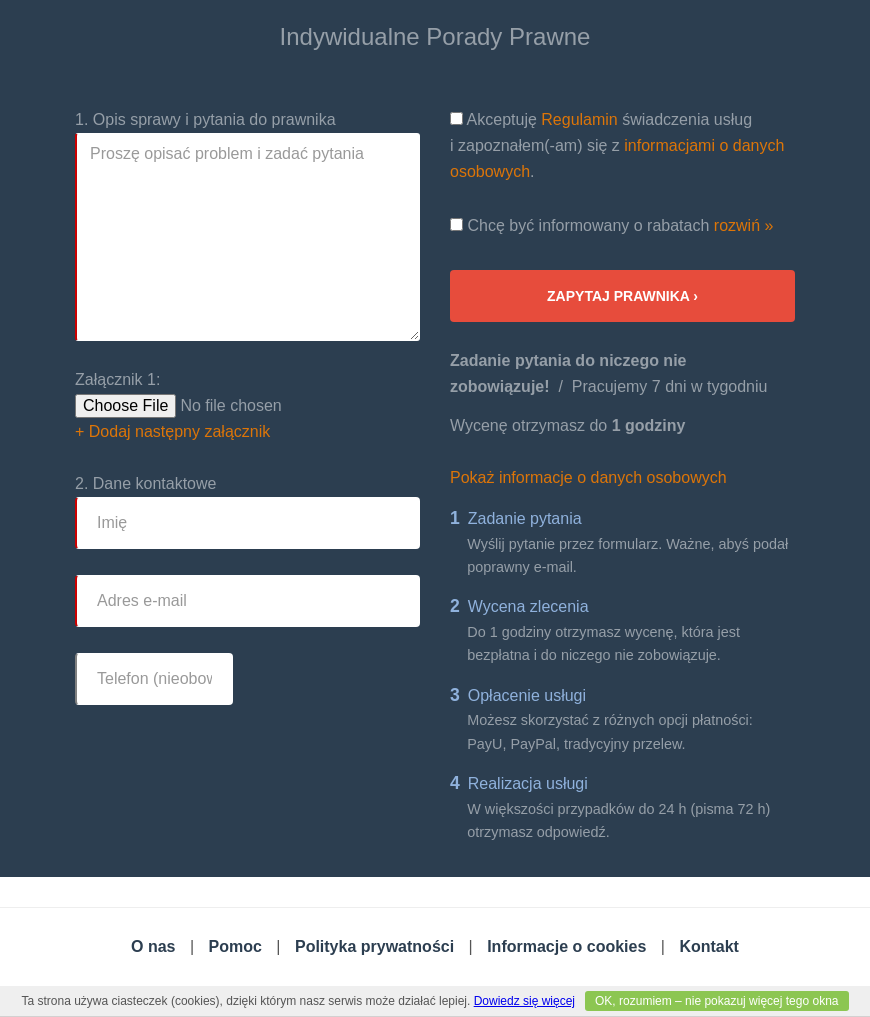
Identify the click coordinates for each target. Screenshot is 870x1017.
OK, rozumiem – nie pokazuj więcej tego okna (716, 1001)
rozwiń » (744, 225)
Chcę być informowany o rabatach (611, 225)
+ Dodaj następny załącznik (172, 431)
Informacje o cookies (566, 946)
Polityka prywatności (374, 946)
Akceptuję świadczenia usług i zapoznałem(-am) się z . (617, 145)
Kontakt (709, 946)
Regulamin (579, 119)
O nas (153, 946)
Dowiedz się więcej (524, 1001)
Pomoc (235, 946)
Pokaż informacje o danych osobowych (588, 477)
